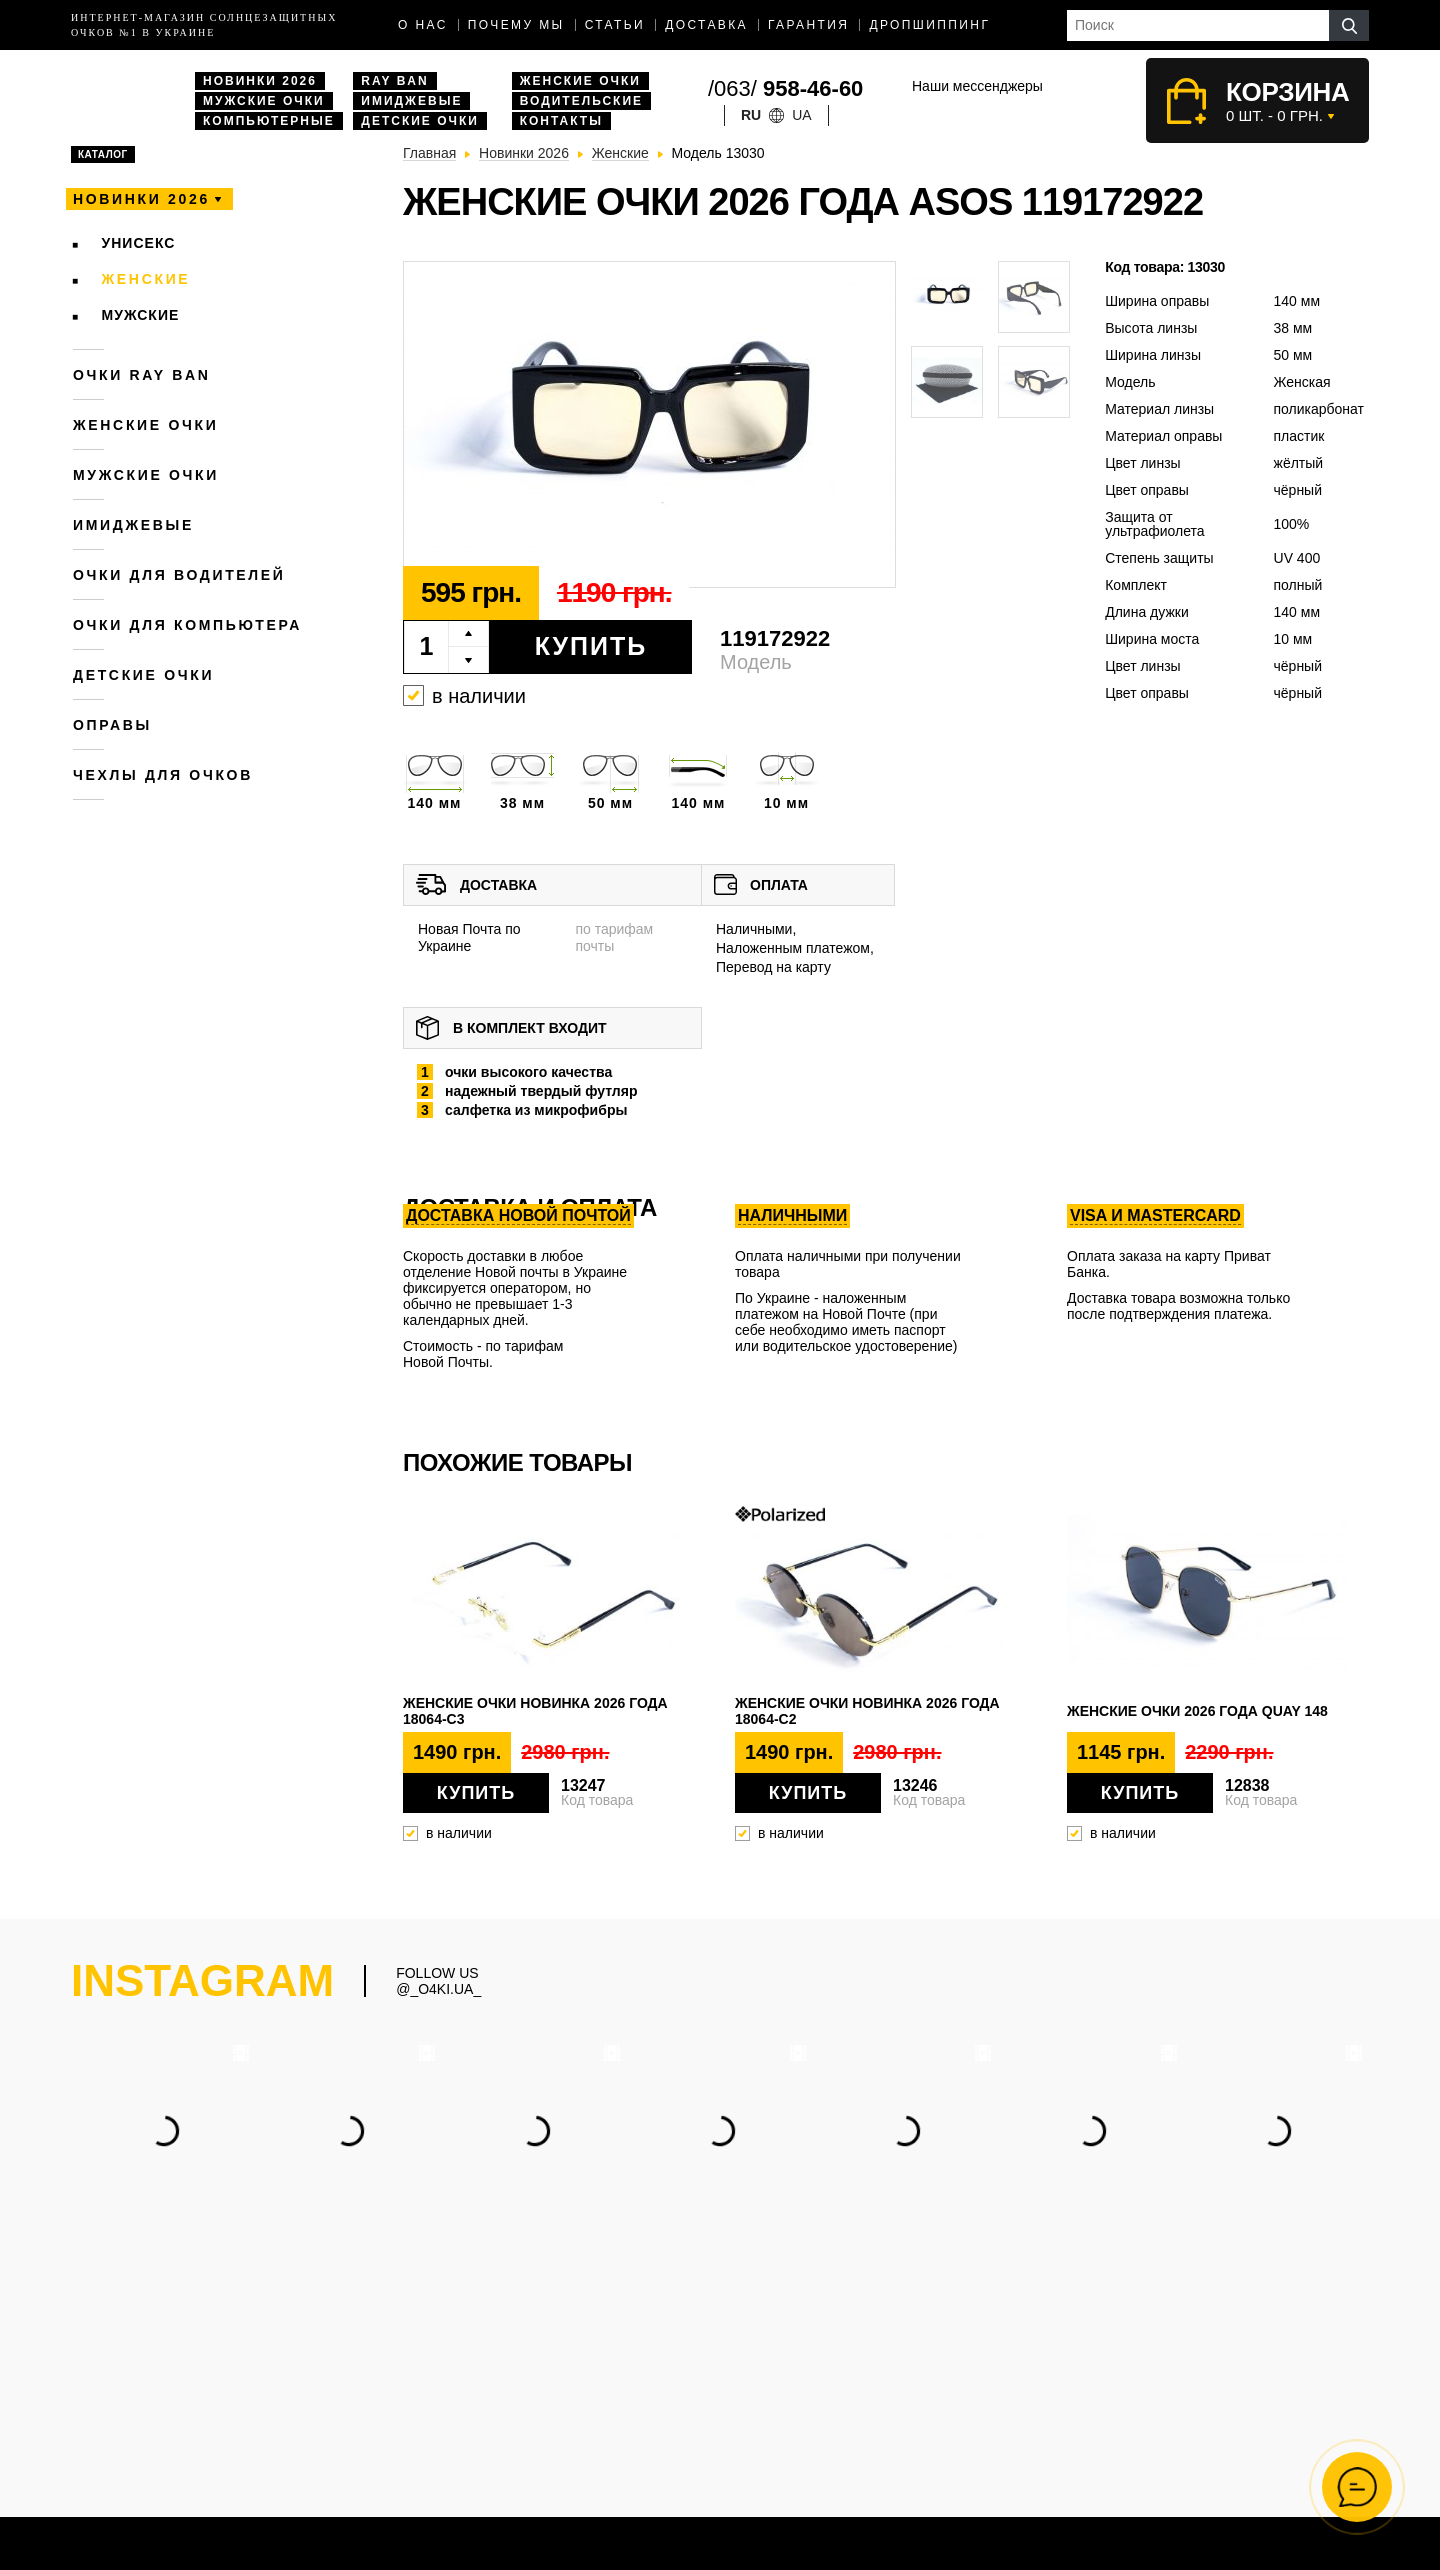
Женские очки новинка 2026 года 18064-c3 (535, 1711)
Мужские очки (264, 101)
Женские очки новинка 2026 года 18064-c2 (867, 1711)
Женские (146, 279)
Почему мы (516, 25)
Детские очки (420, 121)
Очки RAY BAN (141, 375)
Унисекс (139, 243)
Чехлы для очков (163, 775)
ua (801, 115)
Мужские (141, 315)
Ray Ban (394, 81)
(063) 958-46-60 (862, 2358)
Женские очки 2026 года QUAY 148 (1197, 1711)
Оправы (112, 725)
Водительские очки (650, 2456)
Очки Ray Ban (634, 2435)
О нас (423, 25)
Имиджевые (411, 101)
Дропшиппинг (929, 25)
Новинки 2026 (260, 81)
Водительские (581, 101)
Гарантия (808, 25)
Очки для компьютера (187, 625)
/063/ (785, 88)
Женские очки (580, 81)
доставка (706, 25)
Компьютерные (269, 121)
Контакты (561, 121)
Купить (591, 646)
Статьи (615, 25)
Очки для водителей (179, 575)
